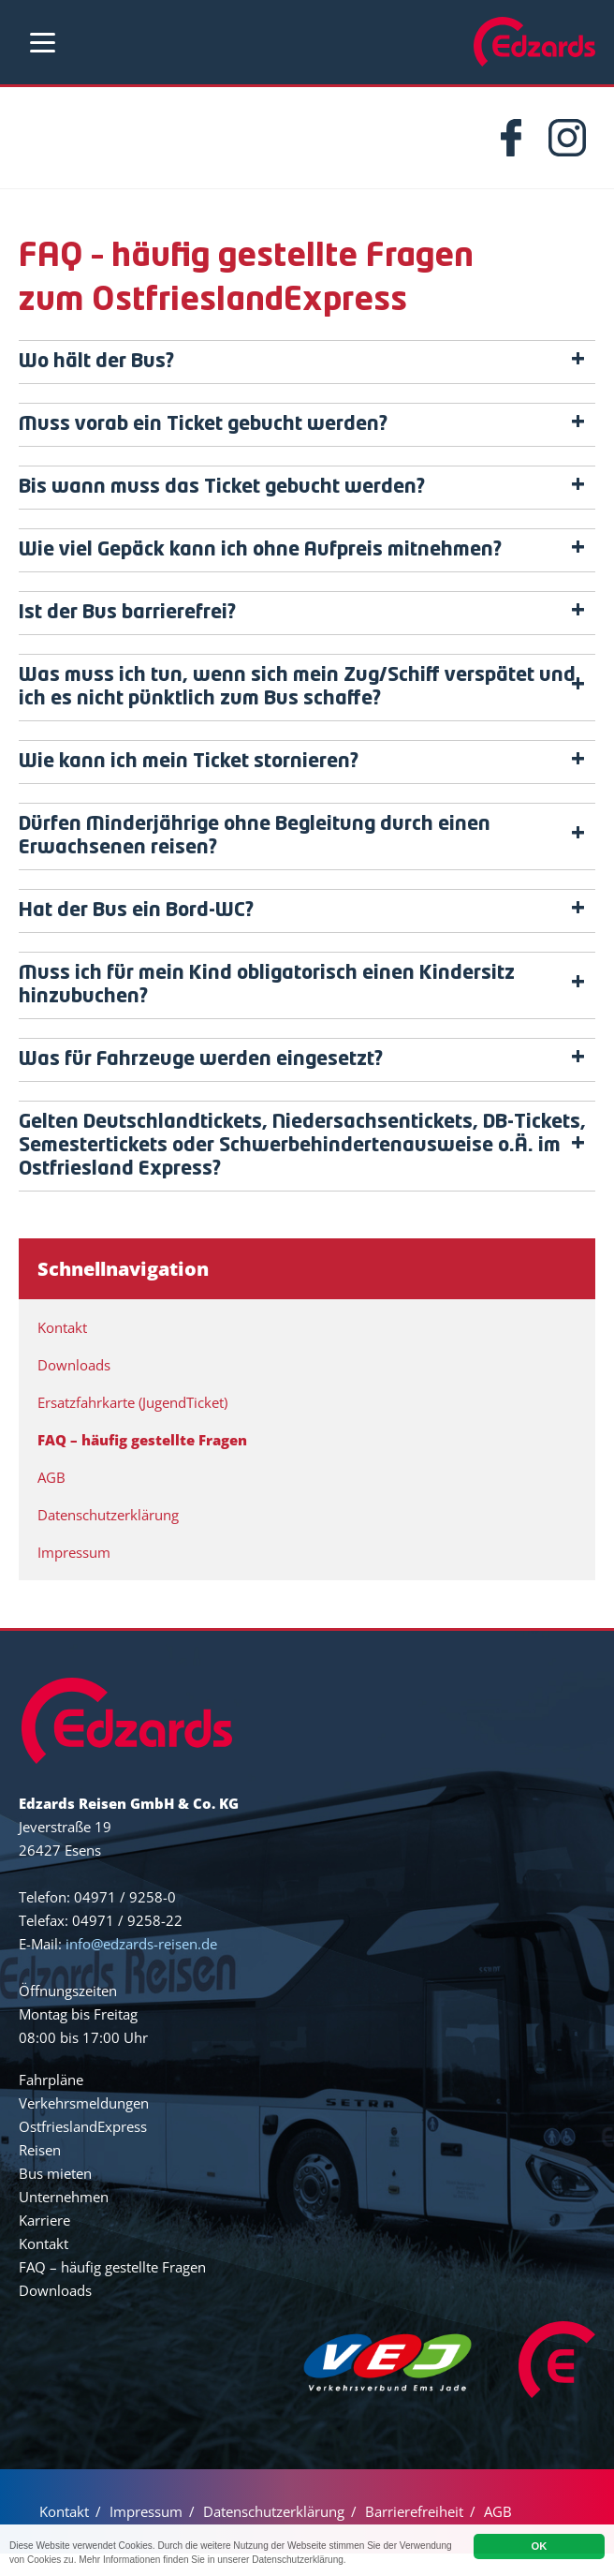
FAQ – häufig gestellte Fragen (142, 1462)
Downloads (73, 1387)
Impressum (73, 1574)
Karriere (44, 2242)
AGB (51, 1499)
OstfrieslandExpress (83, 2148)
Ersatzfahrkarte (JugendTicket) (132, 1424)
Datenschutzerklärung (108, 1537)
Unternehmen (64, 2219)
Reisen (40, 2172)
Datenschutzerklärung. (393, 2560)
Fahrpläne (51, 2102)
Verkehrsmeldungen (84, 2125)
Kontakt (62, 1349)
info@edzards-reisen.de (141, 1966)
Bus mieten (55, 2195)
